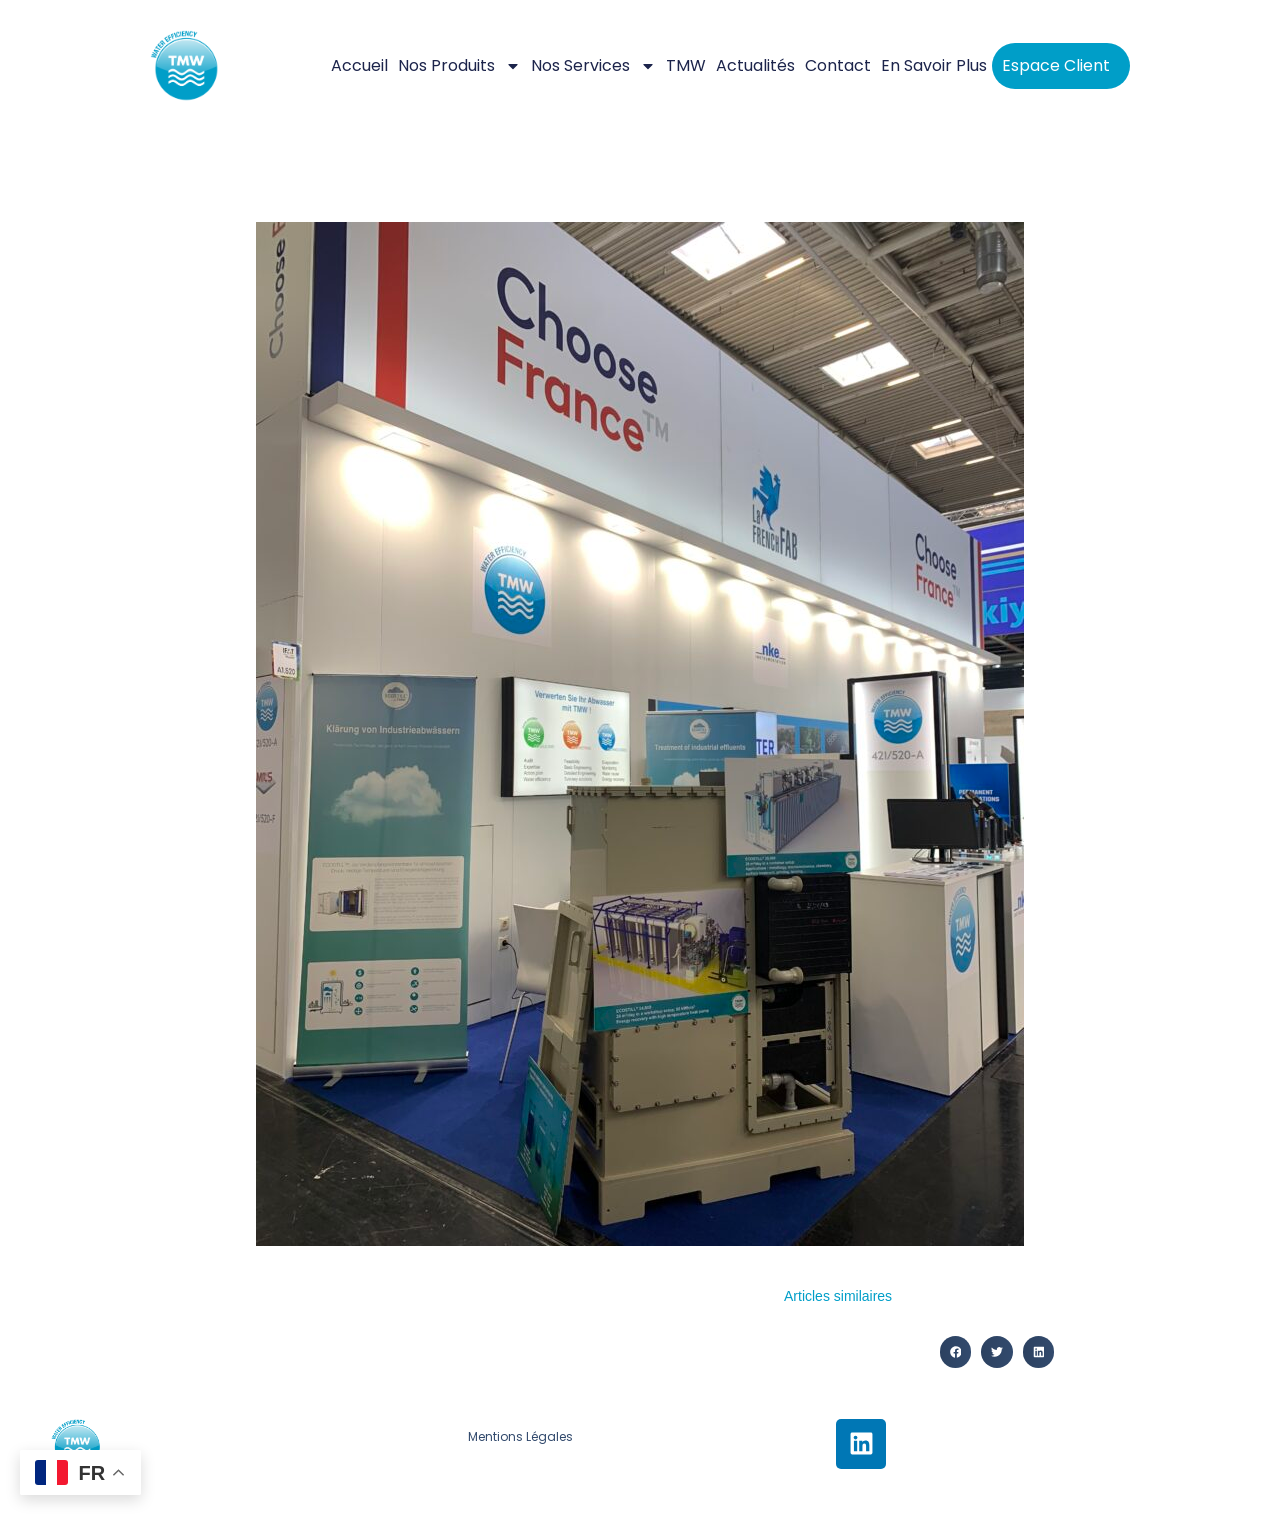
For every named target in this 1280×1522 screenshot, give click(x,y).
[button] (956, 1352)
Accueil (359, 65)
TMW (686, 65)
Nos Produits (459, 66)
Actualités (755, 65)
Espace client (1056, 65)
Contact (838, 65)
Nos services (593, 66)
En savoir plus (934, 65)
